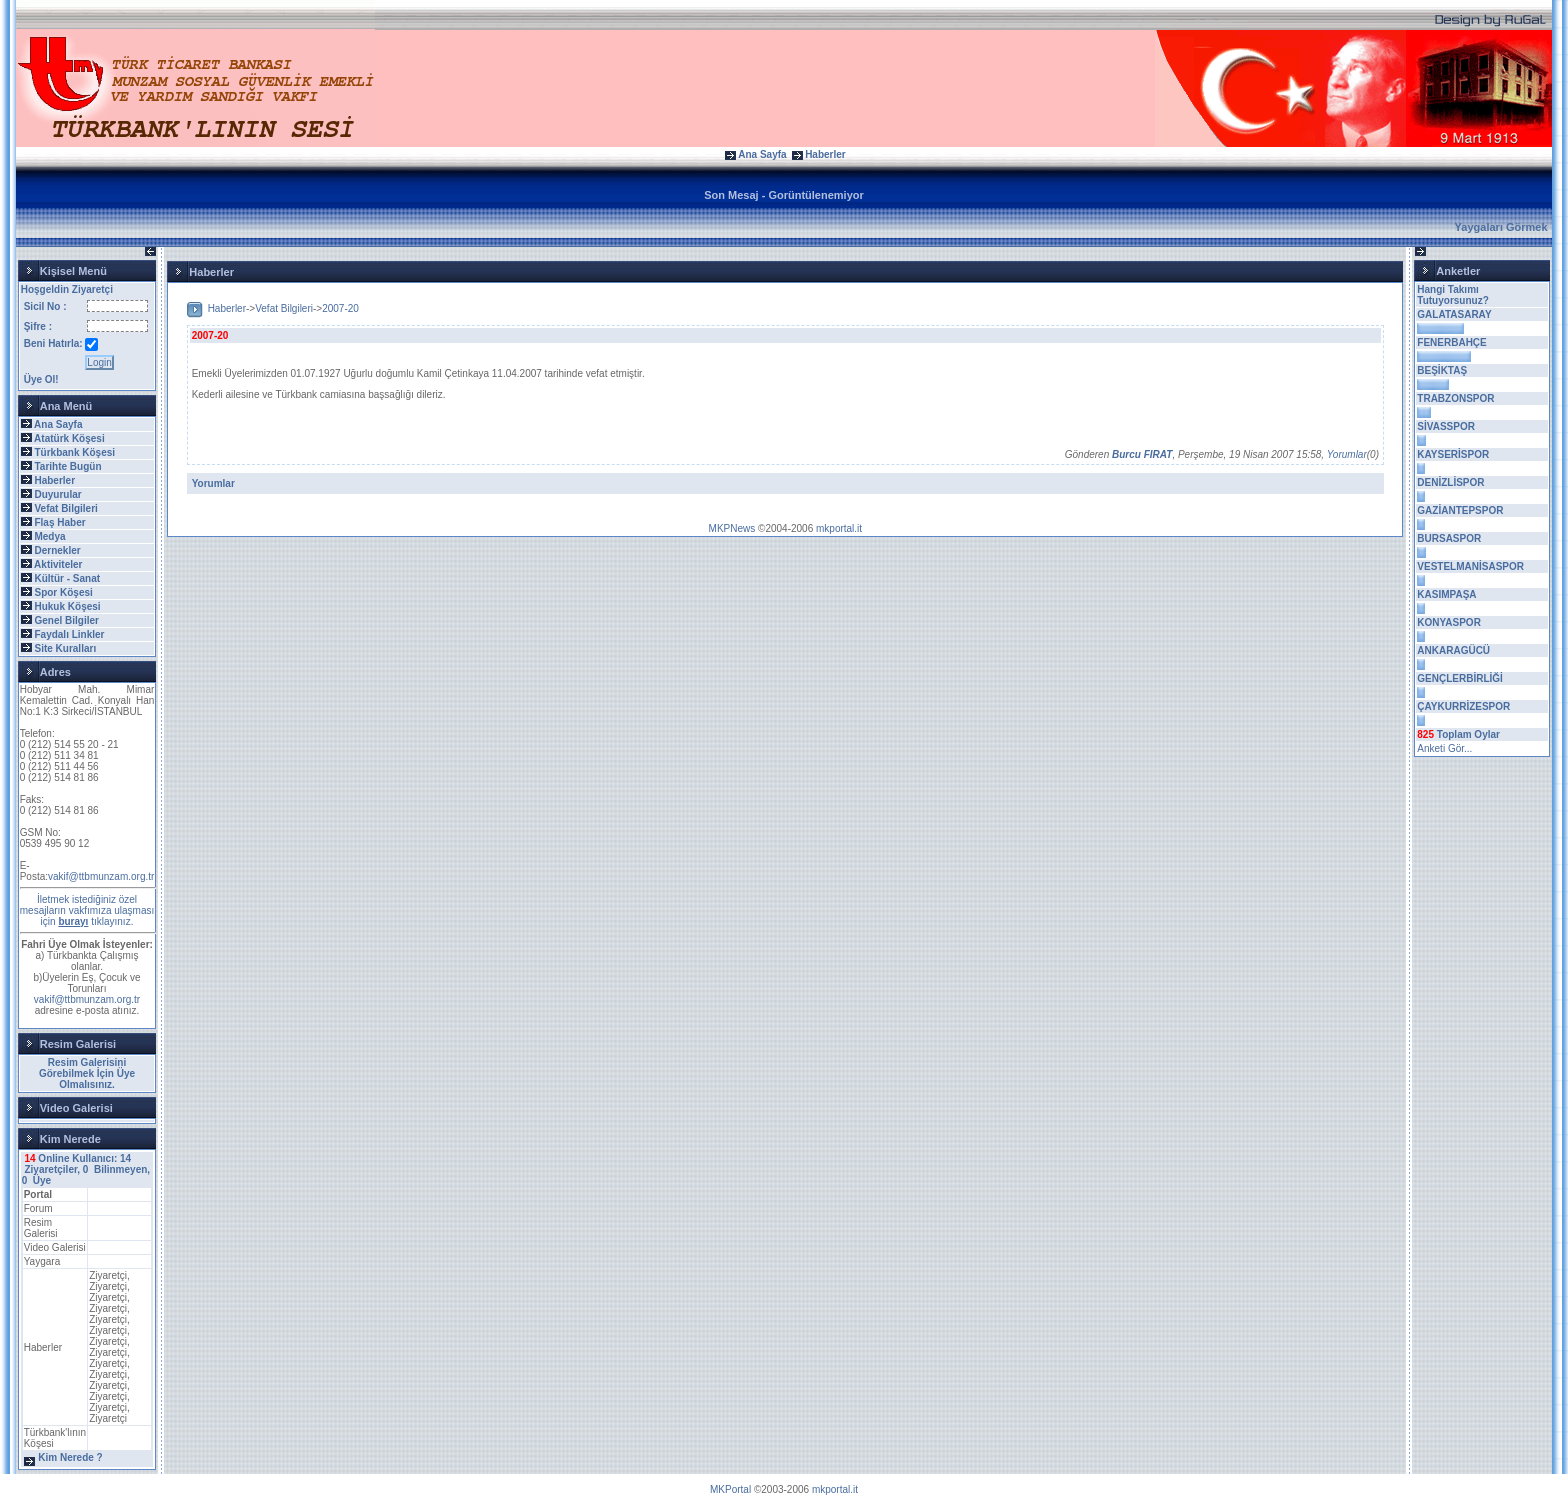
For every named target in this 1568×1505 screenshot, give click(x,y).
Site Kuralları (65, 648)
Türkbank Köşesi (74, 452)
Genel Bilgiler (66, 620)
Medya (49, 536)
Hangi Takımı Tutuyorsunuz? (1452, 295)
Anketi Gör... (1444, 748)
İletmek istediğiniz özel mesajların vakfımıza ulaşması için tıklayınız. (87, 910)
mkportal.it (839, 528)
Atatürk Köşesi (69, 438)
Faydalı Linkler (69, 634)
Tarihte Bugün (67, 466)
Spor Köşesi (63, 592)
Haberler (825, 154)
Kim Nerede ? (70, 1457)
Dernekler (57, 550)
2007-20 (340, 308)
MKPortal (730, 1489)
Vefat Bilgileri (65, 508)
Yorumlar (1347, 454)
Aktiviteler (58, 564)
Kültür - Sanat (67, 578)
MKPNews (732, 528)
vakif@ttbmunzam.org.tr (101, 876)
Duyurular (57, 494)
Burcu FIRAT (1142, 454)
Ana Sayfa (762, 154)
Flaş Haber (59, 522)
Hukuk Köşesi (67, 606)
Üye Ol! (41, 379)
